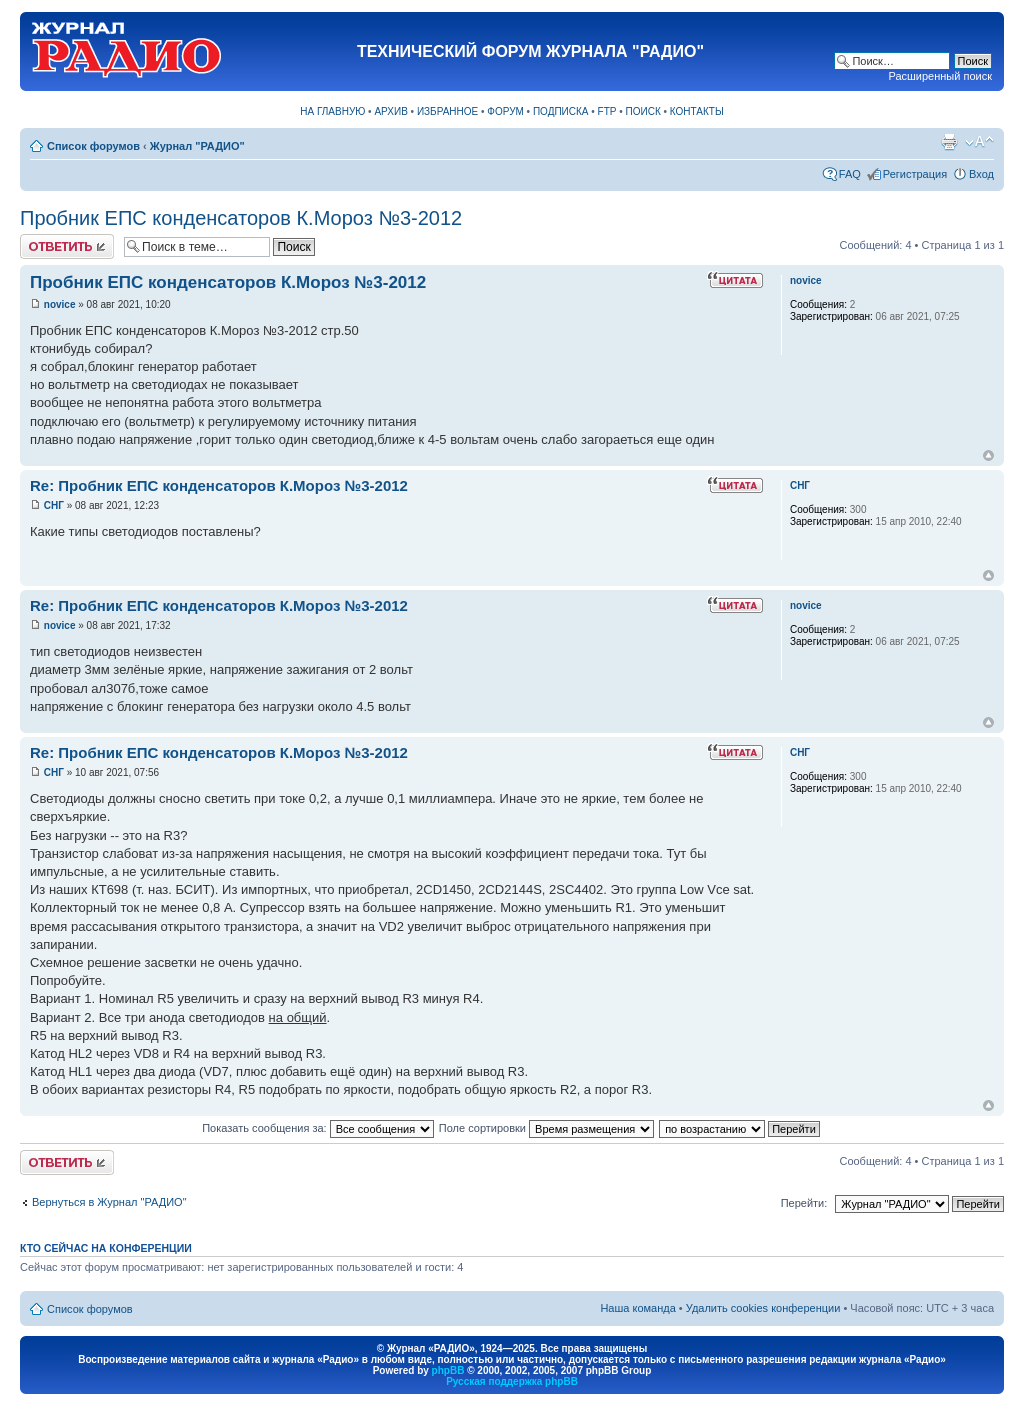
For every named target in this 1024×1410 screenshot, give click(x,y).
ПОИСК (643, 111)
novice (60, 304)
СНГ (54, 505)
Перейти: (804, 1203)
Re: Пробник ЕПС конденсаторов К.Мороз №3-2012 (219, 485)
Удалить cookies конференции (763, 1308)
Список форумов (93, 146)
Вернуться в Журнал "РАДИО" (109, 1202)
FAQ (850, 174)
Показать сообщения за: (318, 1128)
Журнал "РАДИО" (197, 146)
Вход (981, 174)
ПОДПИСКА (561, 111)
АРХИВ (390, 111)
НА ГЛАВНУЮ (332, 111)
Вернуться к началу (988, 455)
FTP (607, 111)
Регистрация (915, 174)
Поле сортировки (546, 1128)
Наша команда (637, 1308)
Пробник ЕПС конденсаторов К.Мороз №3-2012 (241, 218)
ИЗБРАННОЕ (447, 111)
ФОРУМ (505, 111)
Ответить (67, 246)
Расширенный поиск (940, 76)
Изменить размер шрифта (979, 142)
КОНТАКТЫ (697, 111)
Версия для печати (949, 142)
